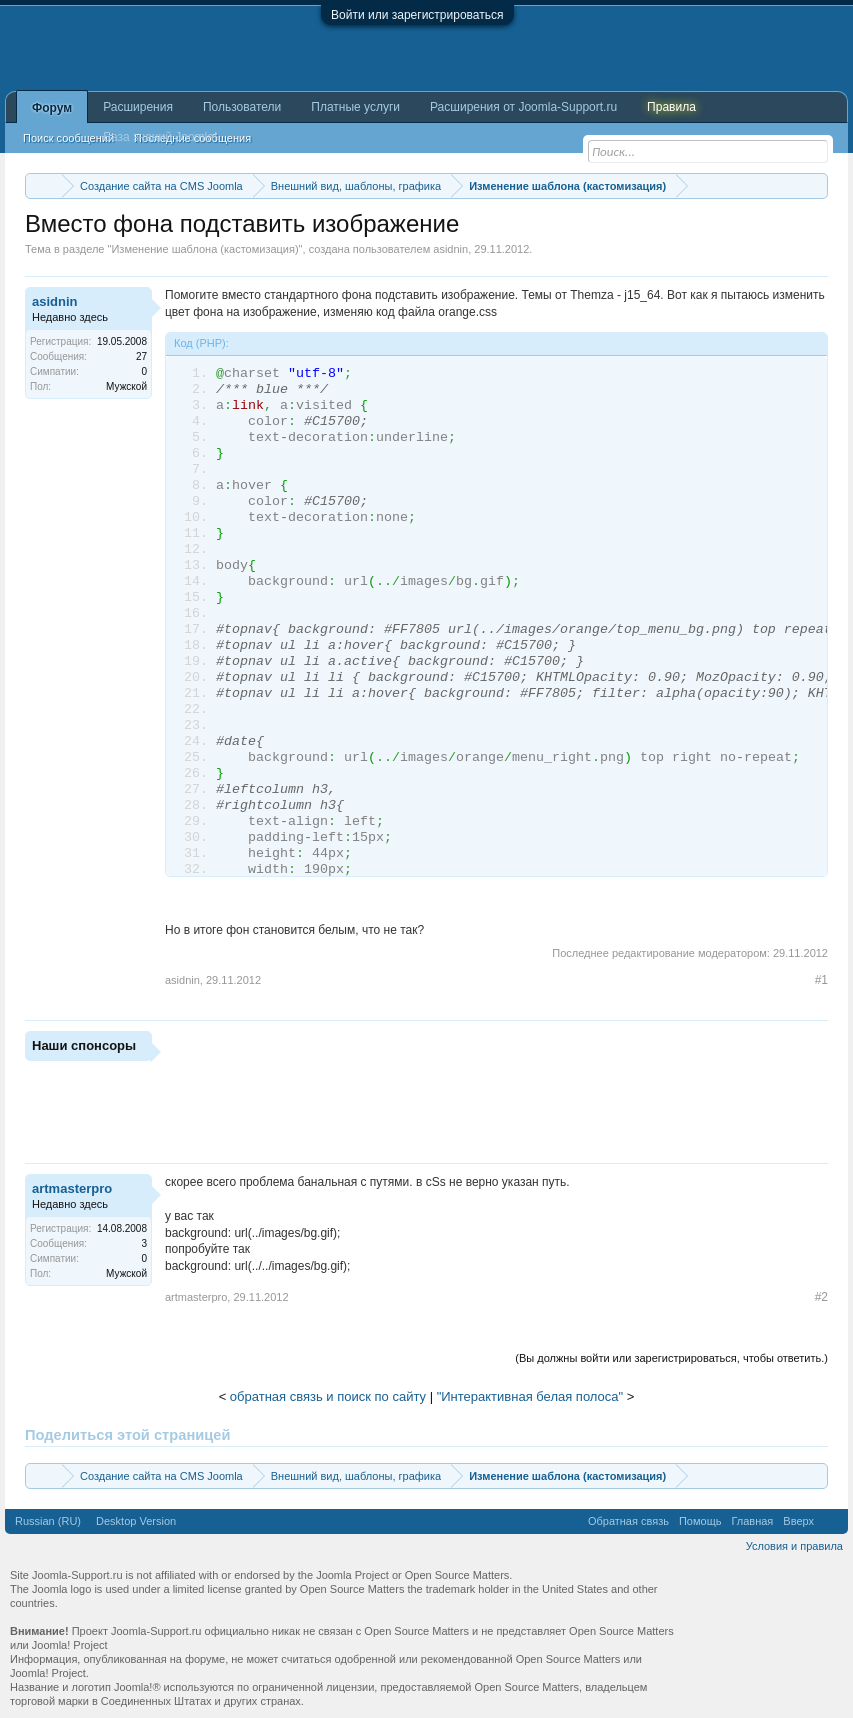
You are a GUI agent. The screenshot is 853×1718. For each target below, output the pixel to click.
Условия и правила (794, 1546)
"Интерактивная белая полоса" (530, 1396)
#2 (821, 1297)
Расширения (138, 107)
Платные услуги (355, 107)
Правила (671, 107)
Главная (752, 1521)
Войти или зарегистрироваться (417, 15)
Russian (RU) (48, 1521)
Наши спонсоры (84, 1045)
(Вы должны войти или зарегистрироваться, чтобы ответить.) (671, 1358)
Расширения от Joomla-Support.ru (523, 107)
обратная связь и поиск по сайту (328, 1396)
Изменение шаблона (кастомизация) (204, 249)
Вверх (798, 1521)
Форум (52, 108)
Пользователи (242, 107)
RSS (831, 1521)
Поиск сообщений (68, 138)
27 (141, 356)
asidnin (450, 249)
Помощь (700, 1521)
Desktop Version (136, 1521)
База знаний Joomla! (160, 137)
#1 (821, 980)
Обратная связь (628, 1521)
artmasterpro (72, 1188)
